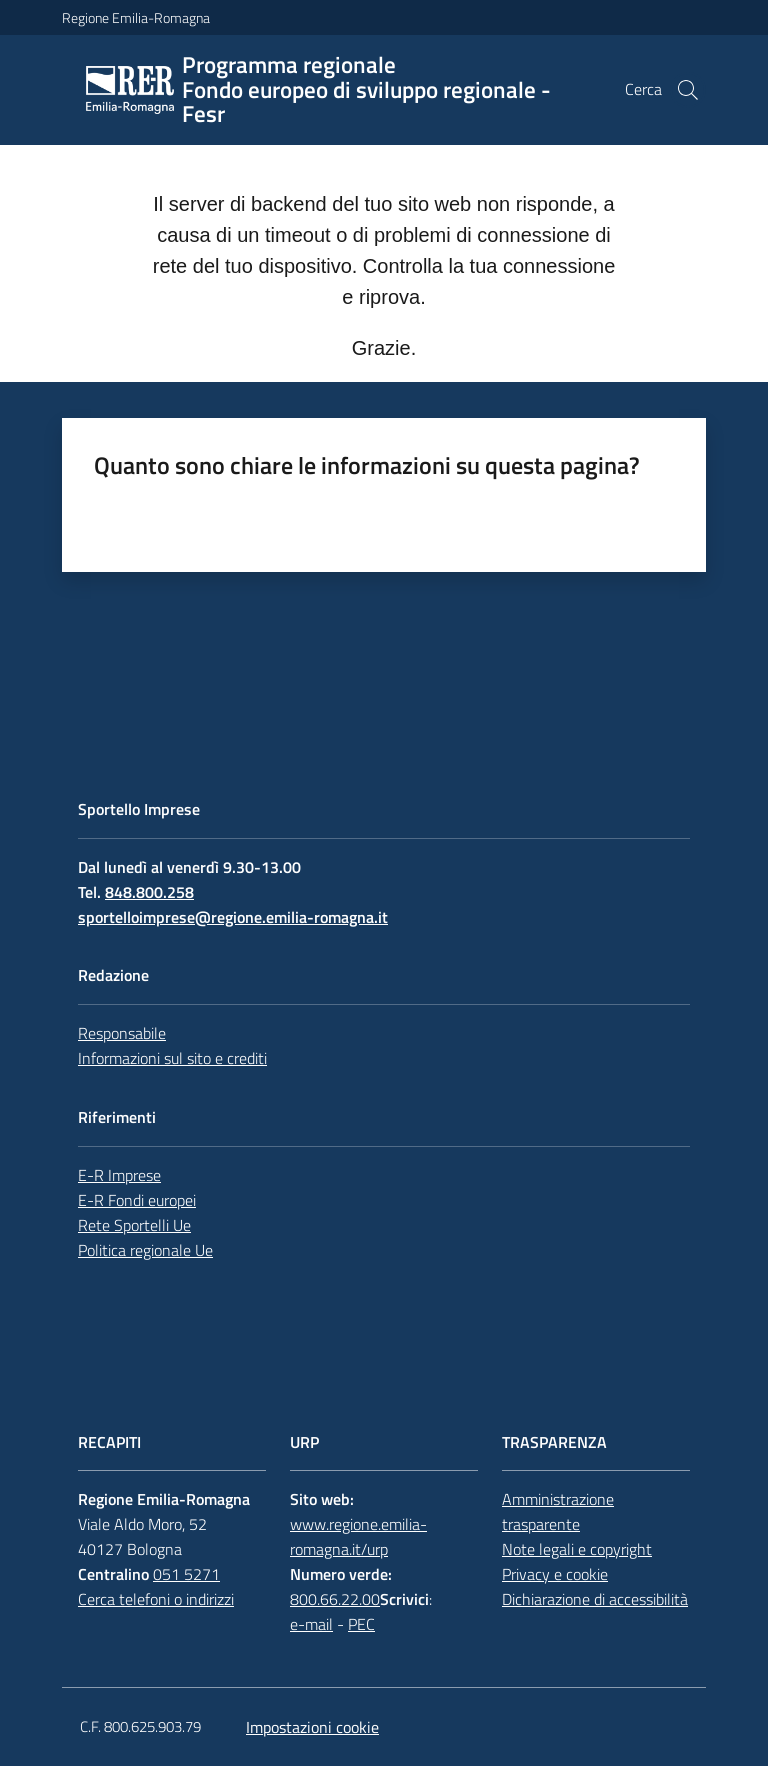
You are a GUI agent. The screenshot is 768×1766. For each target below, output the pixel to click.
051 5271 (186, 1574)
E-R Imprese (119, 1175)
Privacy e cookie (555, 1574)
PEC (361, 1624)
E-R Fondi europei (137, 1200)
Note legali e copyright (577, 1549)
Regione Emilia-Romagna (136, 17)
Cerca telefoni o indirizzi (156, 1599)
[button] (688, 90)
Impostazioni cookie (312, 1727)
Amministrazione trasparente (558, 1511)
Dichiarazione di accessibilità (595, 1599)
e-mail (311, 1624)
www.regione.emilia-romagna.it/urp (358, 1536)
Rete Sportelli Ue (134, 1225)
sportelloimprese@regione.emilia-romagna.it (233, 917)
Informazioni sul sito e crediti (172, 1058)
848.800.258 (149, 892)
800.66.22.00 (335, 1599)
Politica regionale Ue (145, 1250)
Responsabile (122, 1033)
